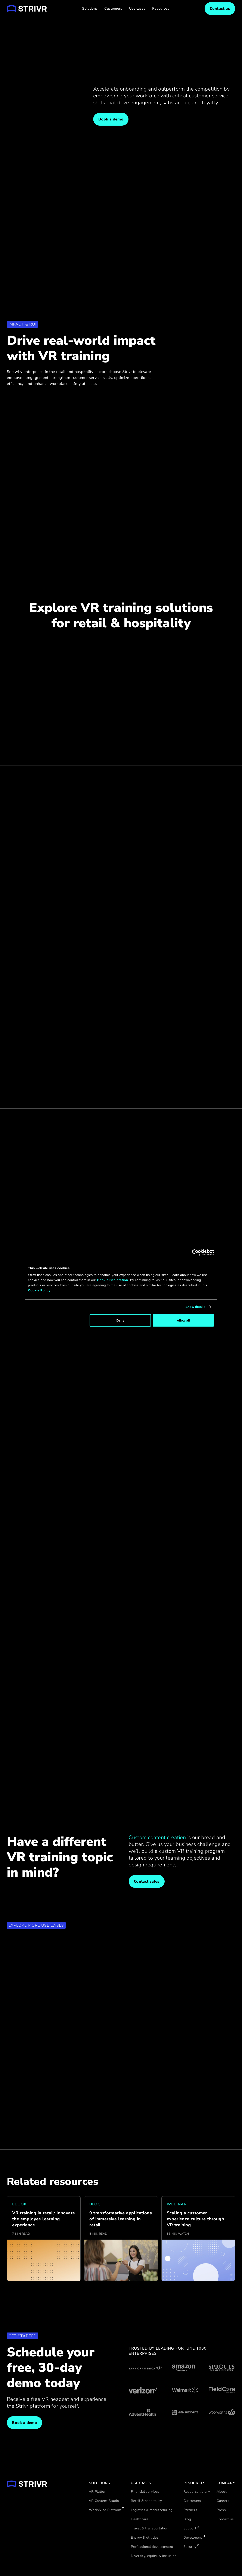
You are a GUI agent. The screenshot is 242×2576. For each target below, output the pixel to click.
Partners (190, 2510)
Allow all (183, 1320)
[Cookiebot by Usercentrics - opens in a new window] (195, 1252)
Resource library (196, 2491)
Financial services (145, 2491)
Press (221, 2510)
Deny (120, 1320)
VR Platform (99, 2491)
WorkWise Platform (105, 2510)
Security (190, 2546)
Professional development (152, 2546)
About (222, 2491)
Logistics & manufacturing (152, 2510)
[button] (89, 8)
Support (189, 2528)
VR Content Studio (104, 2500)
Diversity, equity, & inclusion (154, 2556)
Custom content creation (157, 1837)
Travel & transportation (149, 2528)
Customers (113, 8)
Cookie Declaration (112, 1280)
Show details (195, 1307)
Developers (192, 2537)
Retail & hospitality (146, 2500)
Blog (187, 2519)
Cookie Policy (39, 1290)
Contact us (225, 2519)
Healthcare (140, 2519)
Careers (223, 2500)
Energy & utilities (145, 2537)
